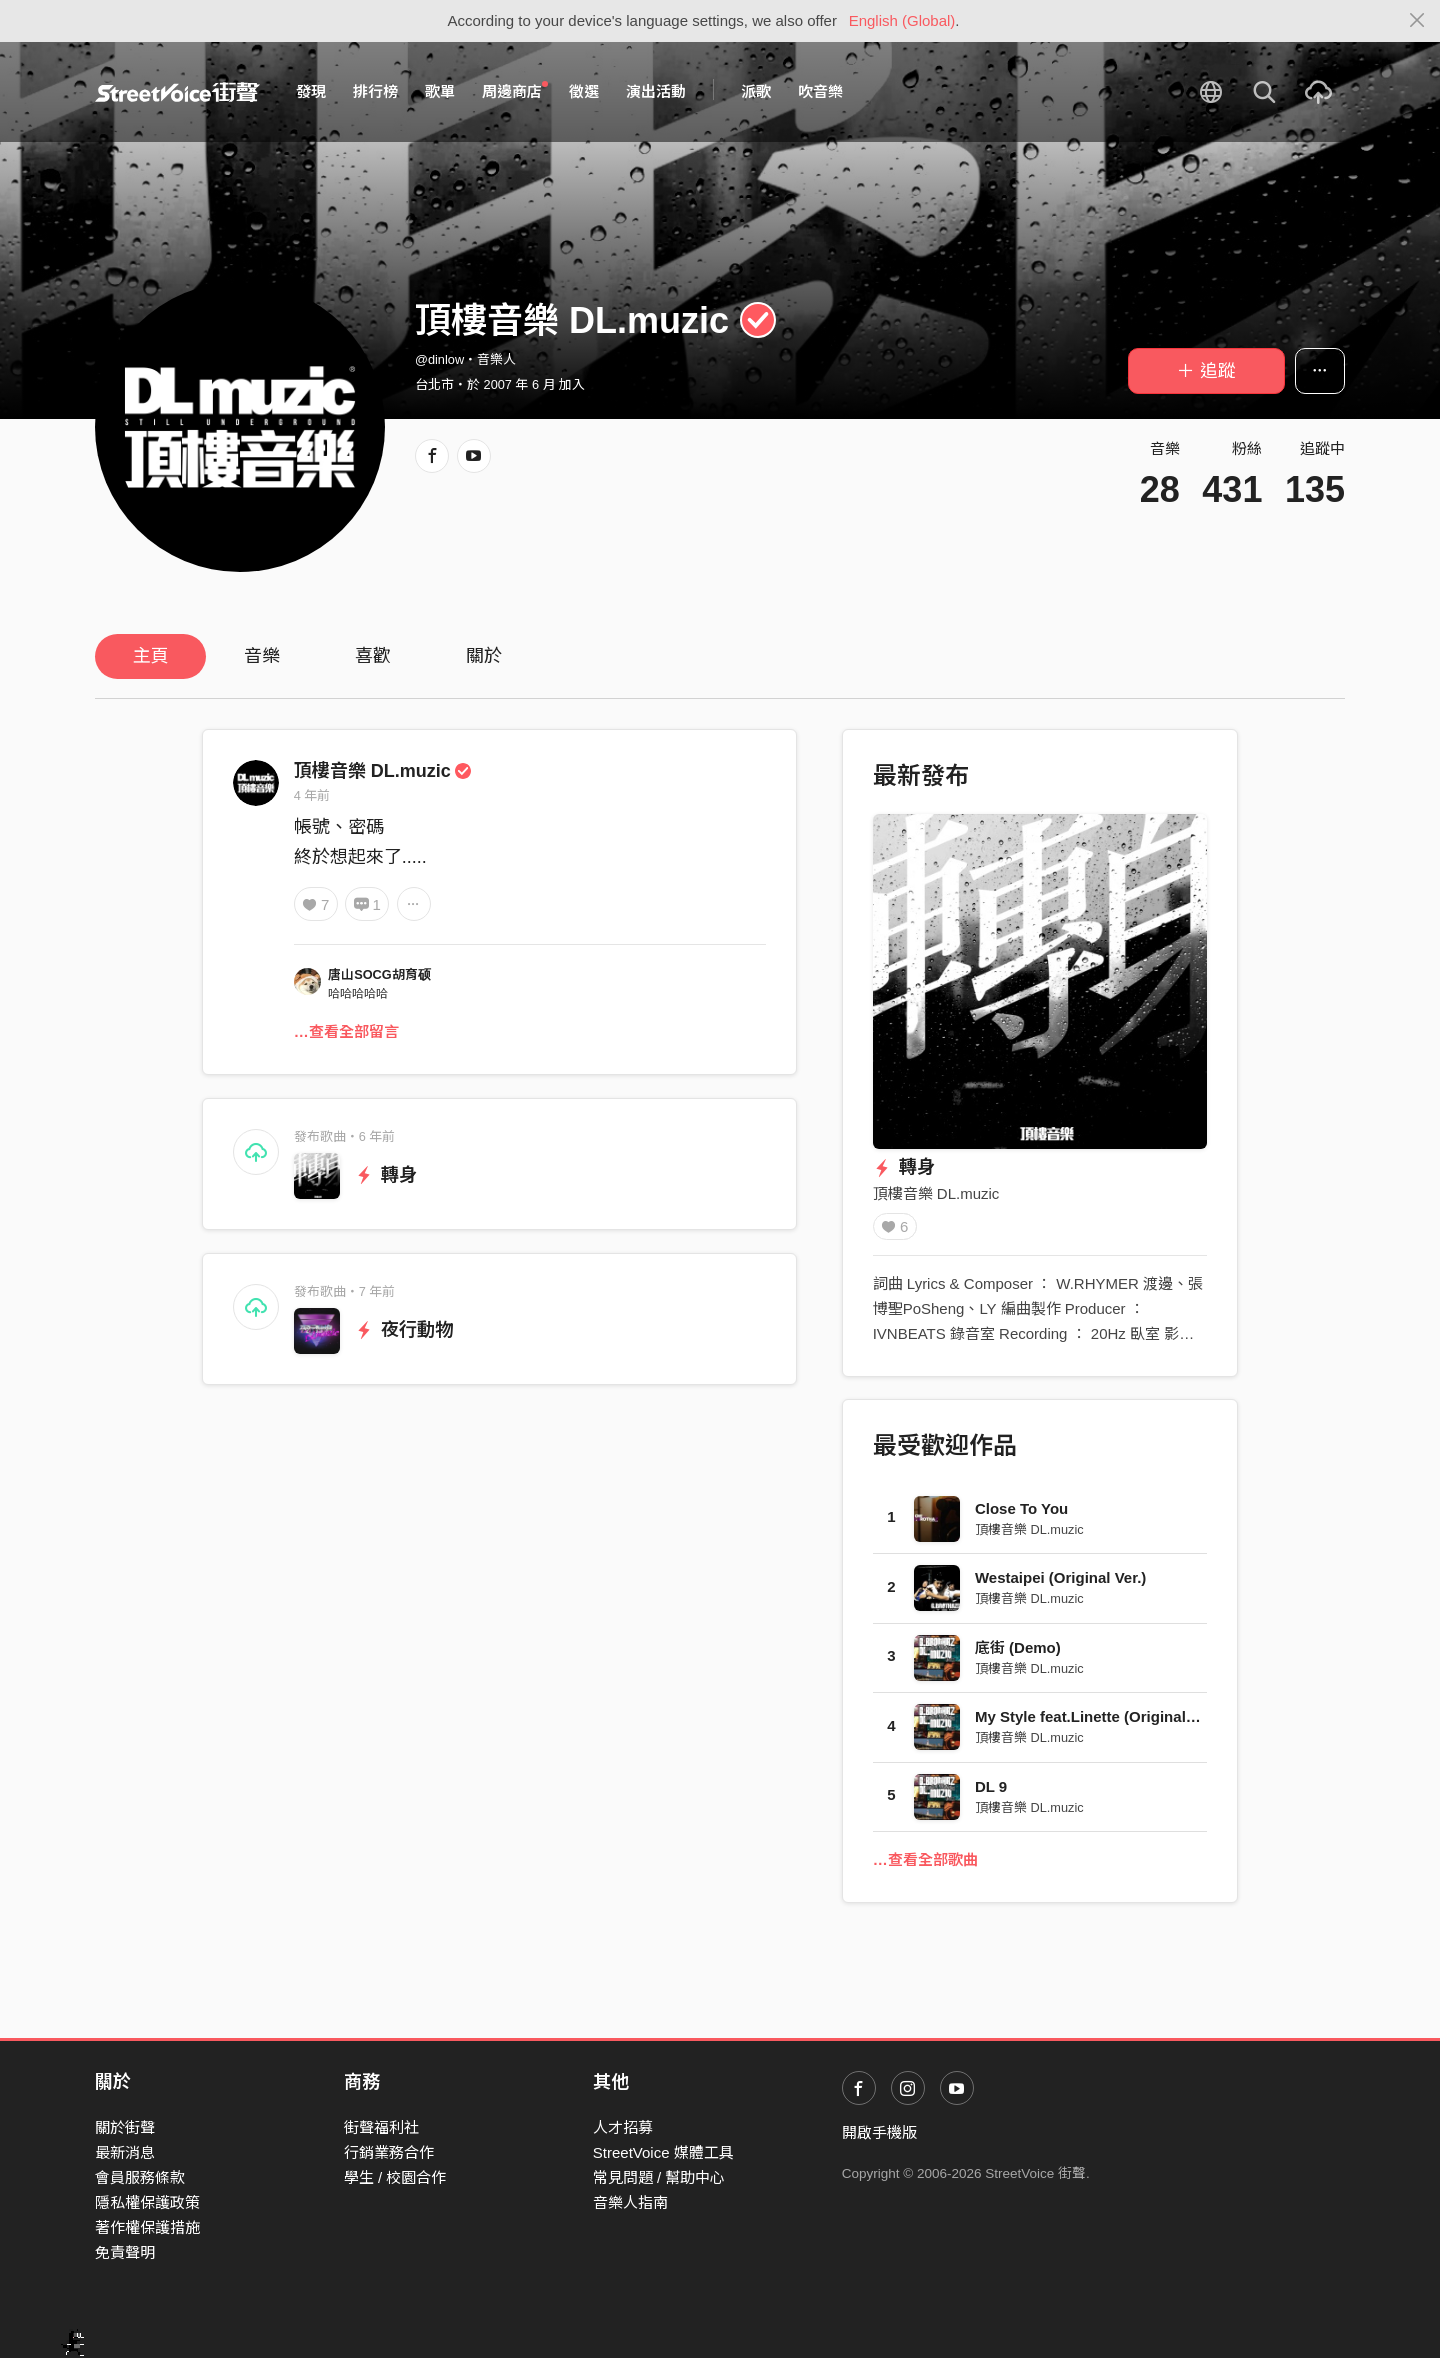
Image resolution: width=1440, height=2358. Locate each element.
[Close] (1417, 21)
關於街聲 (125, 2127)
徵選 (584, 91)
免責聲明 (125, 2252)
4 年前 (312, 795)
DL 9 (991, 1793)
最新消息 (125, 2152)
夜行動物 (404, 1330)
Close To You (1021, 1515)
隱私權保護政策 (147, 2202)
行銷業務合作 (389, 2152)
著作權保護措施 (147, 2227)
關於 (484, 656)
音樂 (262, 656)
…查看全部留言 (346, 1031)
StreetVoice (177, 92)
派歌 (756, 91)
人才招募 (623, 2127)
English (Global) (902, 20)
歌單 (440, 91)
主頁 (151, 656)
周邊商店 (515, 91)
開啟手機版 (879, 2132)
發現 (311, 91)
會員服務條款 (140, 2177)
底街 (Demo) (1018, 1654)
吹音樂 (820, 91)
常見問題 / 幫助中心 (659, 2177)
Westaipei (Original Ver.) (1060, 1584)
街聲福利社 (381, 2127)
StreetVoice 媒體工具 (663, 2152)
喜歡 (373, 656)
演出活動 (656, 91)
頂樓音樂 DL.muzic (383, 771)
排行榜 (375, 91)
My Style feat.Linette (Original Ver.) (1098, 1723)
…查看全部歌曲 (925, 1866)
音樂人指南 (630, 2202)
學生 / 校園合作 (395, 2177)
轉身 (386, 1175)
